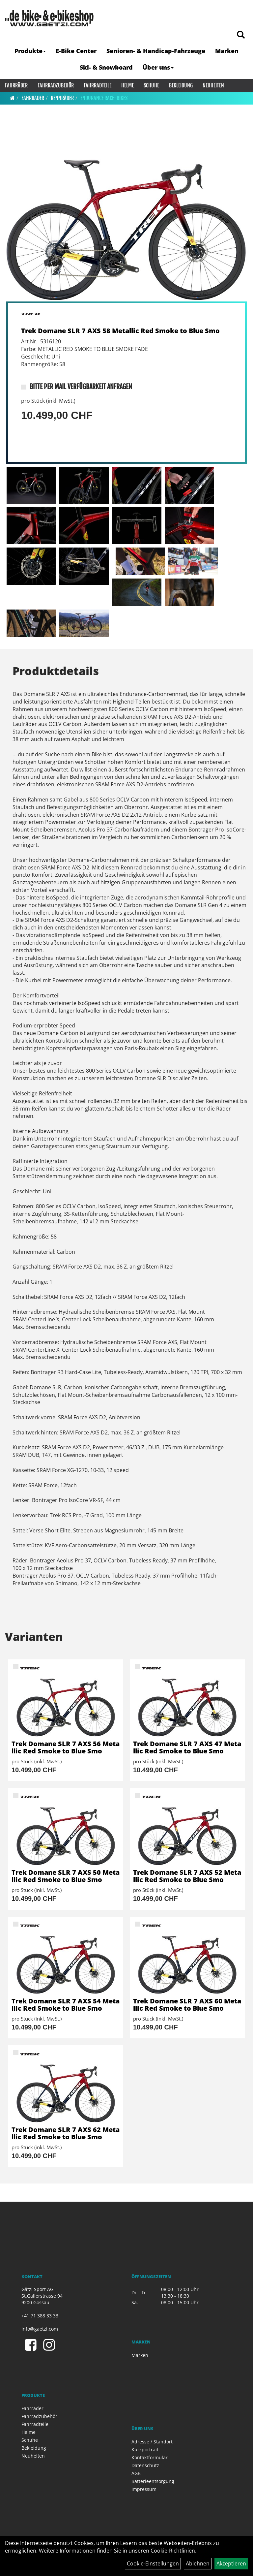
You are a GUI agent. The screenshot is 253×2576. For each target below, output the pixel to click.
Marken (227, 51)
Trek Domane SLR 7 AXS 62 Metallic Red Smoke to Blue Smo (66, 2133)
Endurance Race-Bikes (103, 98)
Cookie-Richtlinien (173, 2550)
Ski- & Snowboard (106, 67)
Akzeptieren (231, 2563)
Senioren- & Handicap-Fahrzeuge (155, 51)
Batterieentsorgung (152, 2481)
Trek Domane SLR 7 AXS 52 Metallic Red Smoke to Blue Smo (187, 1876)
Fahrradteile (97, 85)
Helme (127, 85)
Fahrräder (16, 85)
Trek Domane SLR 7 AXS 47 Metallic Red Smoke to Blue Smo (187, 1747)
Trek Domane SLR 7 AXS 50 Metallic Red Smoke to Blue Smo (66, 1876)
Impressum (143, 2489)
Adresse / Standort (152, 2441)
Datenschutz (145, 2465)
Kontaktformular (149, 2457)
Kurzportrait (144, 2449)
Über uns (158, 67)
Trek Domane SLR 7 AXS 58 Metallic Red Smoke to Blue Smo (120, 330)
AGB (136, 2473)
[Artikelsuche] (241, 35)
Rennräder (62, 98)
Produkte (30, 51)
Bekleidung (181, 85)
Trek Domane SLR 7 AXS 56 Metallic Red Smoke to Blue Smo (66, 1747)
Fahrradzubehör (56, 85)
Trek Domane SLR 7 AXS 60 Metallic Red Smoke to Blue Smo (187, 2004)
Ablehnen (198, 2563)
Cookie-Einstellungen (153, 2563)
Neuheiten (213, 85)
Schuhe (151, 85)
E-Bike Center (76, 51)
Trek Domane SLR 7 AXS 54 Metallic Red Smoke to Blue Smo (66, 2004)
